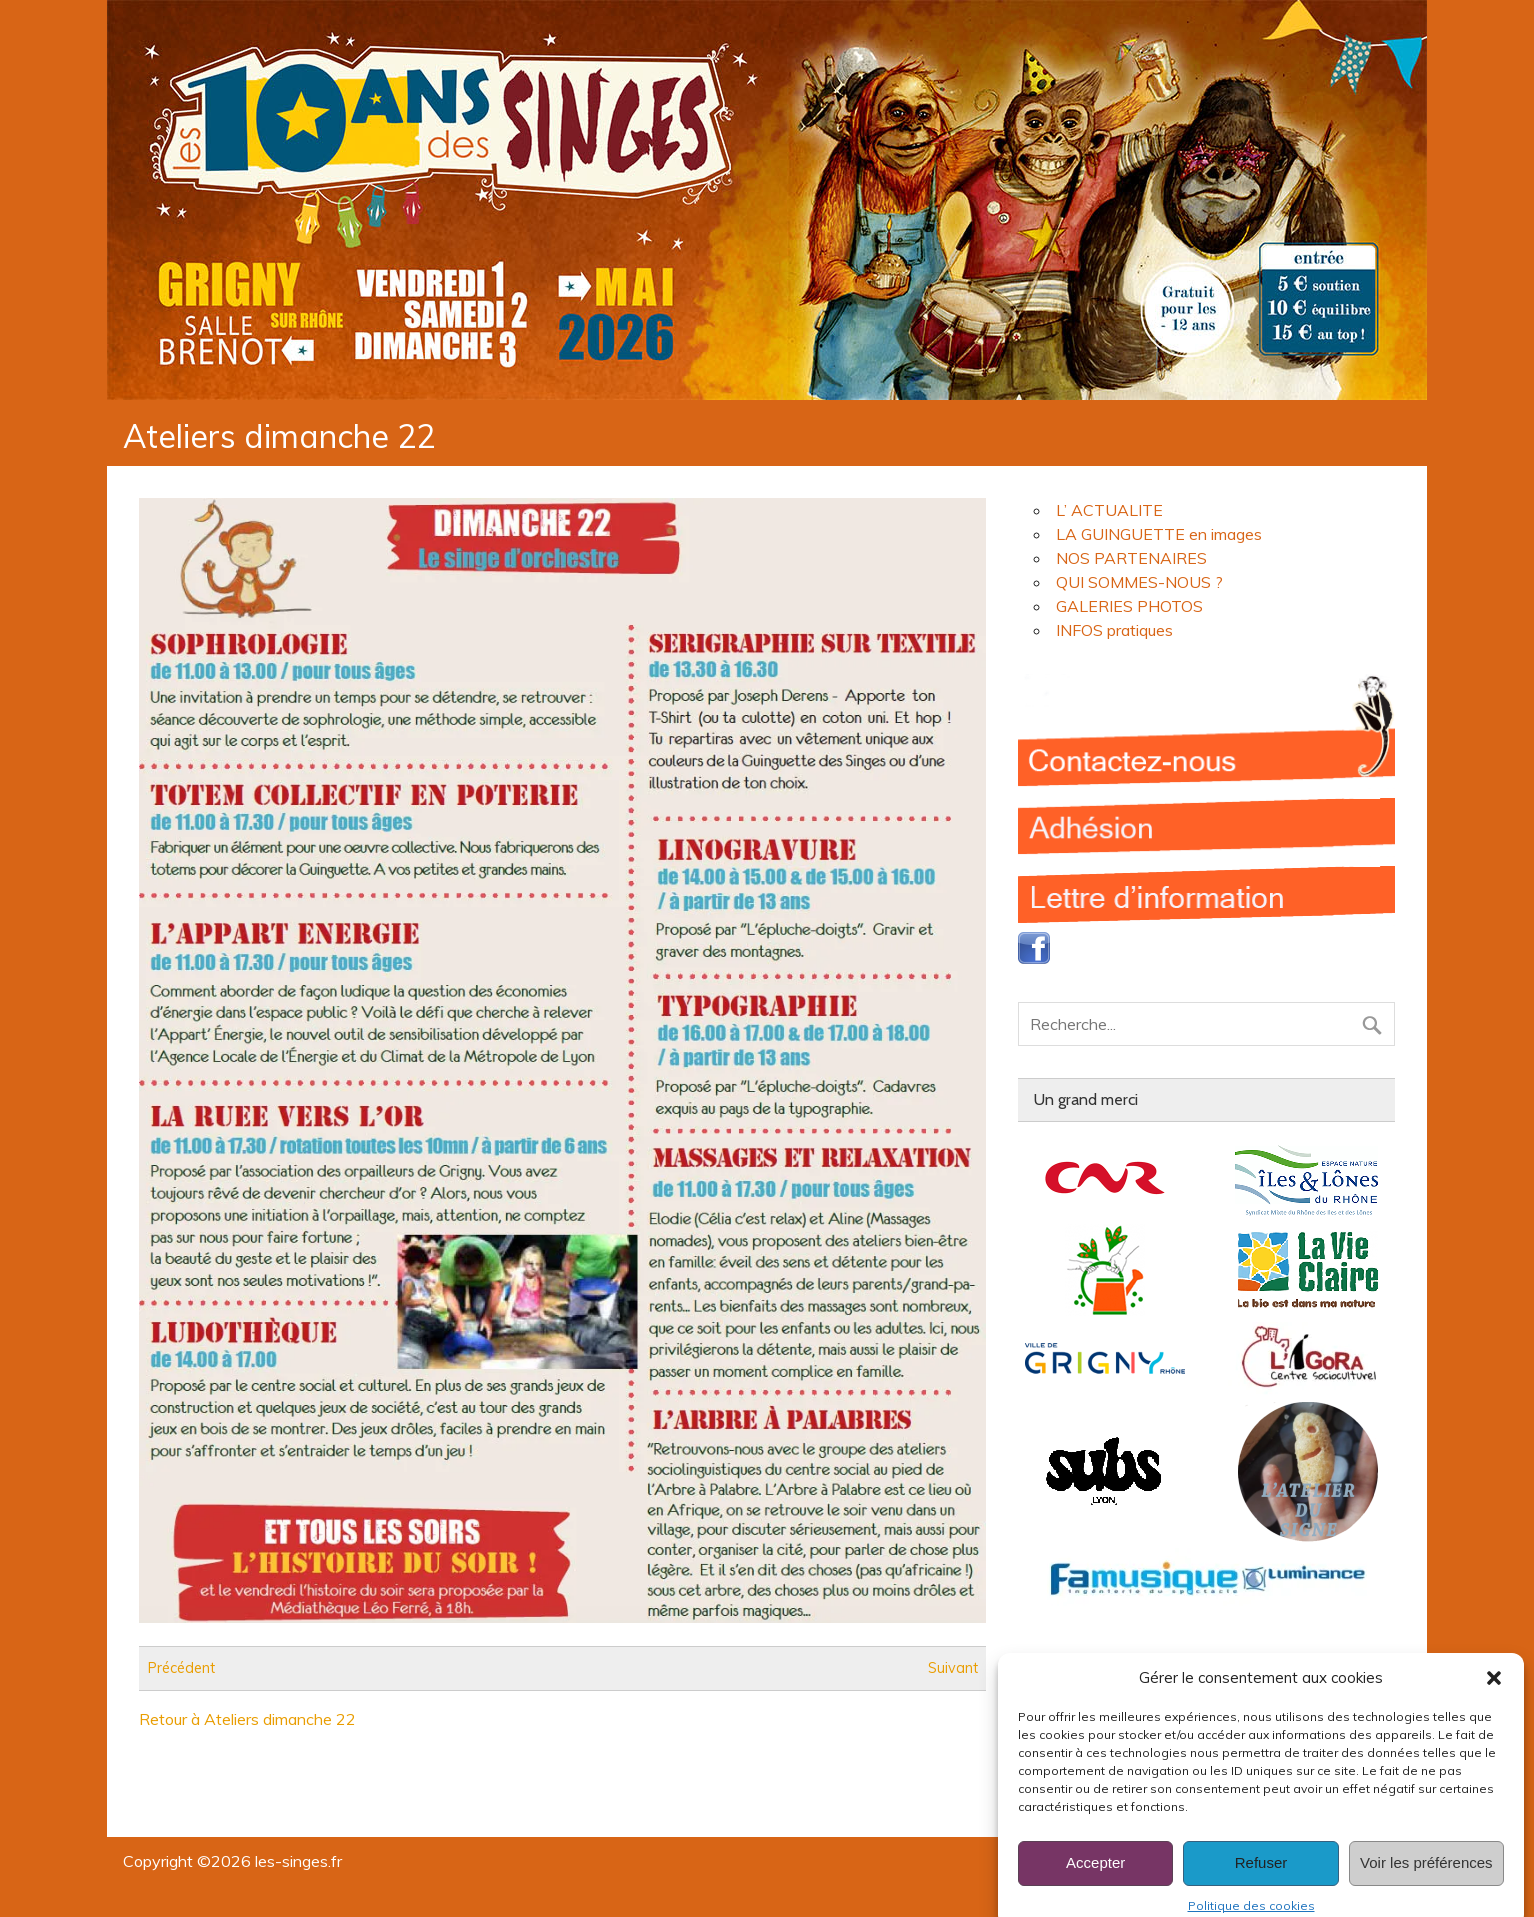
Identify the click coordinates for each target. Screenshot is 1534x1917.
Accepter (1095, 1880)
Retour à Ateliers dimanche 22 (247, 1719)
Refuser (1261, 1880)
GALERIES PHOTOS (1129, 606)
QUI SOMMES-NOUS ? (1139, 582)
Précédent (181, 1668)
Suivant (953, 1668)
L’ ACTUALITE (1109, 510)
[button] (1494, 1696)
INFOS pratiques (1114, 630)
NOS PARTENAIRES (1131, 558)
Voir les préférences (1426, 1880)
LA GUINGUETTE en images (1159, 534)
